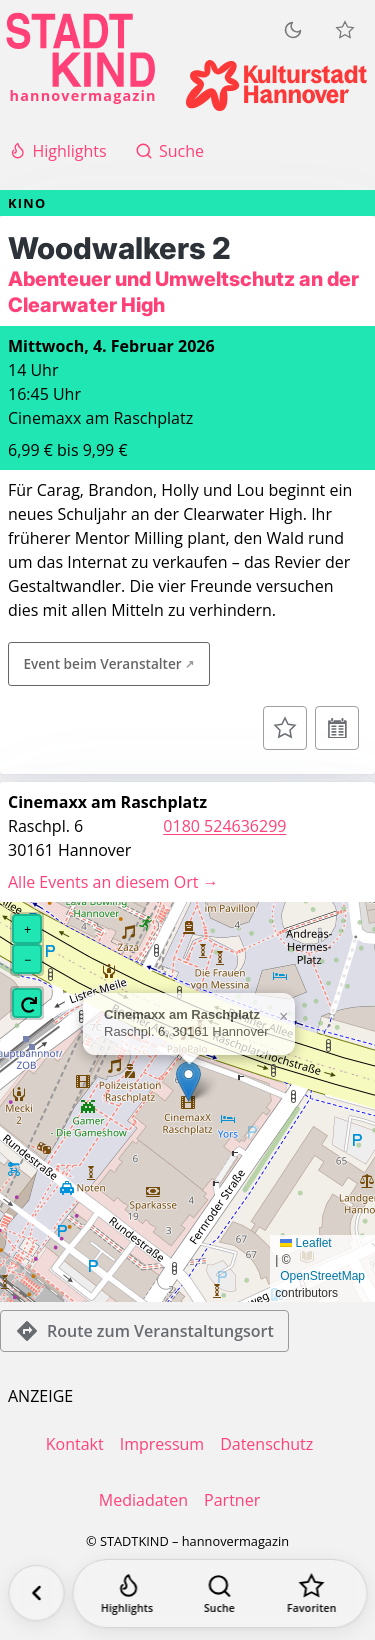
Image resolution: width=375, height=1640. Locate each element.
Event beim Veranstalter (102, 663)
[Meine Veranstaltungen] (345, 30)
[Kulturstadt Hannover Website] (276, 85)
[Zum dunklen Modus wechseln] (293, 30)
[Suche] (219, 1593)
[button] (188, 1081)
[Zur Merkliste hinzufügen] (285, 728)
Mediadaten (143, 1500)
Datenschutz (266, 1444)
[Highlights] (127, 1593)
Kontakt (75, 1444)
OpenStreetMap (322, 1276)
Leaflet (305, 1243)
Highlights (57, 151)
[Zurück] (36, 1593)
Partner (232, 1500)
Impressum (162, 1444)
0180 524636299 (224, 826)
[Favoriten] (312, 1593)
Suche (169, 151)
